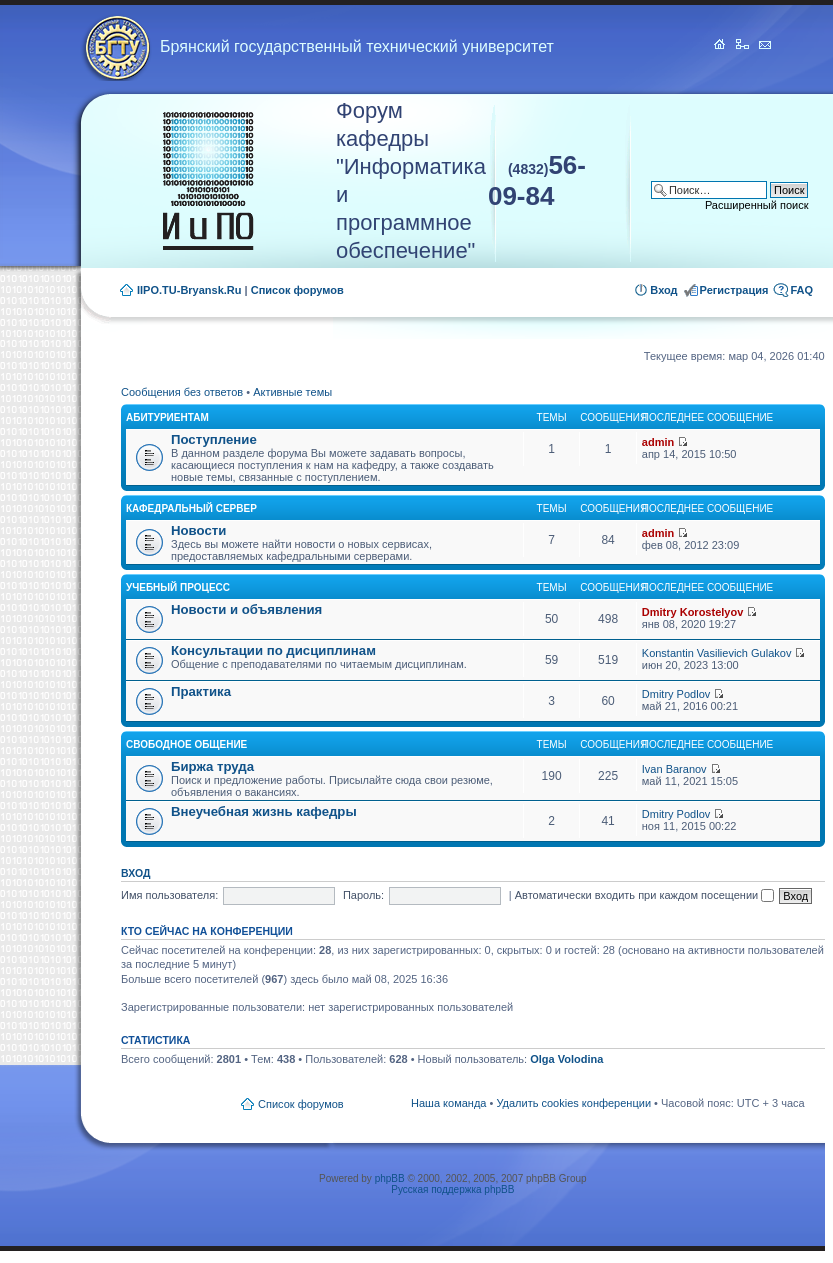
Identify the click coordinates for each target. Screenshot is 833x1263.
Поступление (214, 439)
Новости (198, 530)
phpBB (390, 1178)
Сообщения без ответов (182, 392)
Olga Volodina (566, 1059)
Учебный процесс (178, 587)
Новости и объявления (246, 609)
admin (658, 442)
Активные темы (292, 392)
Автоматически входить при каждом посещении (645, 895)
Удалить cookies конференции (573, 1103)
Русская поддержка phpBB (452, 1189)
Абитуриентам (167, 417)
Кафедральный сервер (191, 508)
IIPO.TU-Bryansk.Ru (189, 290)
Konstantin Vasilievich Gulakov (717, 653)
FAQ (801, 290)
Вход (663, 290)
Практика (201, 691)
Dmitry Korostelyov (692, 612)
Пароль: (363, 895)
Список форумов (297, 290)
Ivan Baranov (674, 769)
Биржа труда (212, 766)
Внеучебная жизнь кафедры (264, 811)
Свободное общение (186, 744)
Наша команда (448, 1103)
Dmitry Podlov (676, 694)
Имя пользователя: (169, 895)
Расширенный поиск (757, 205)
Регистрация (734, 290)
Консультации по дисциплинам (273, 650)
